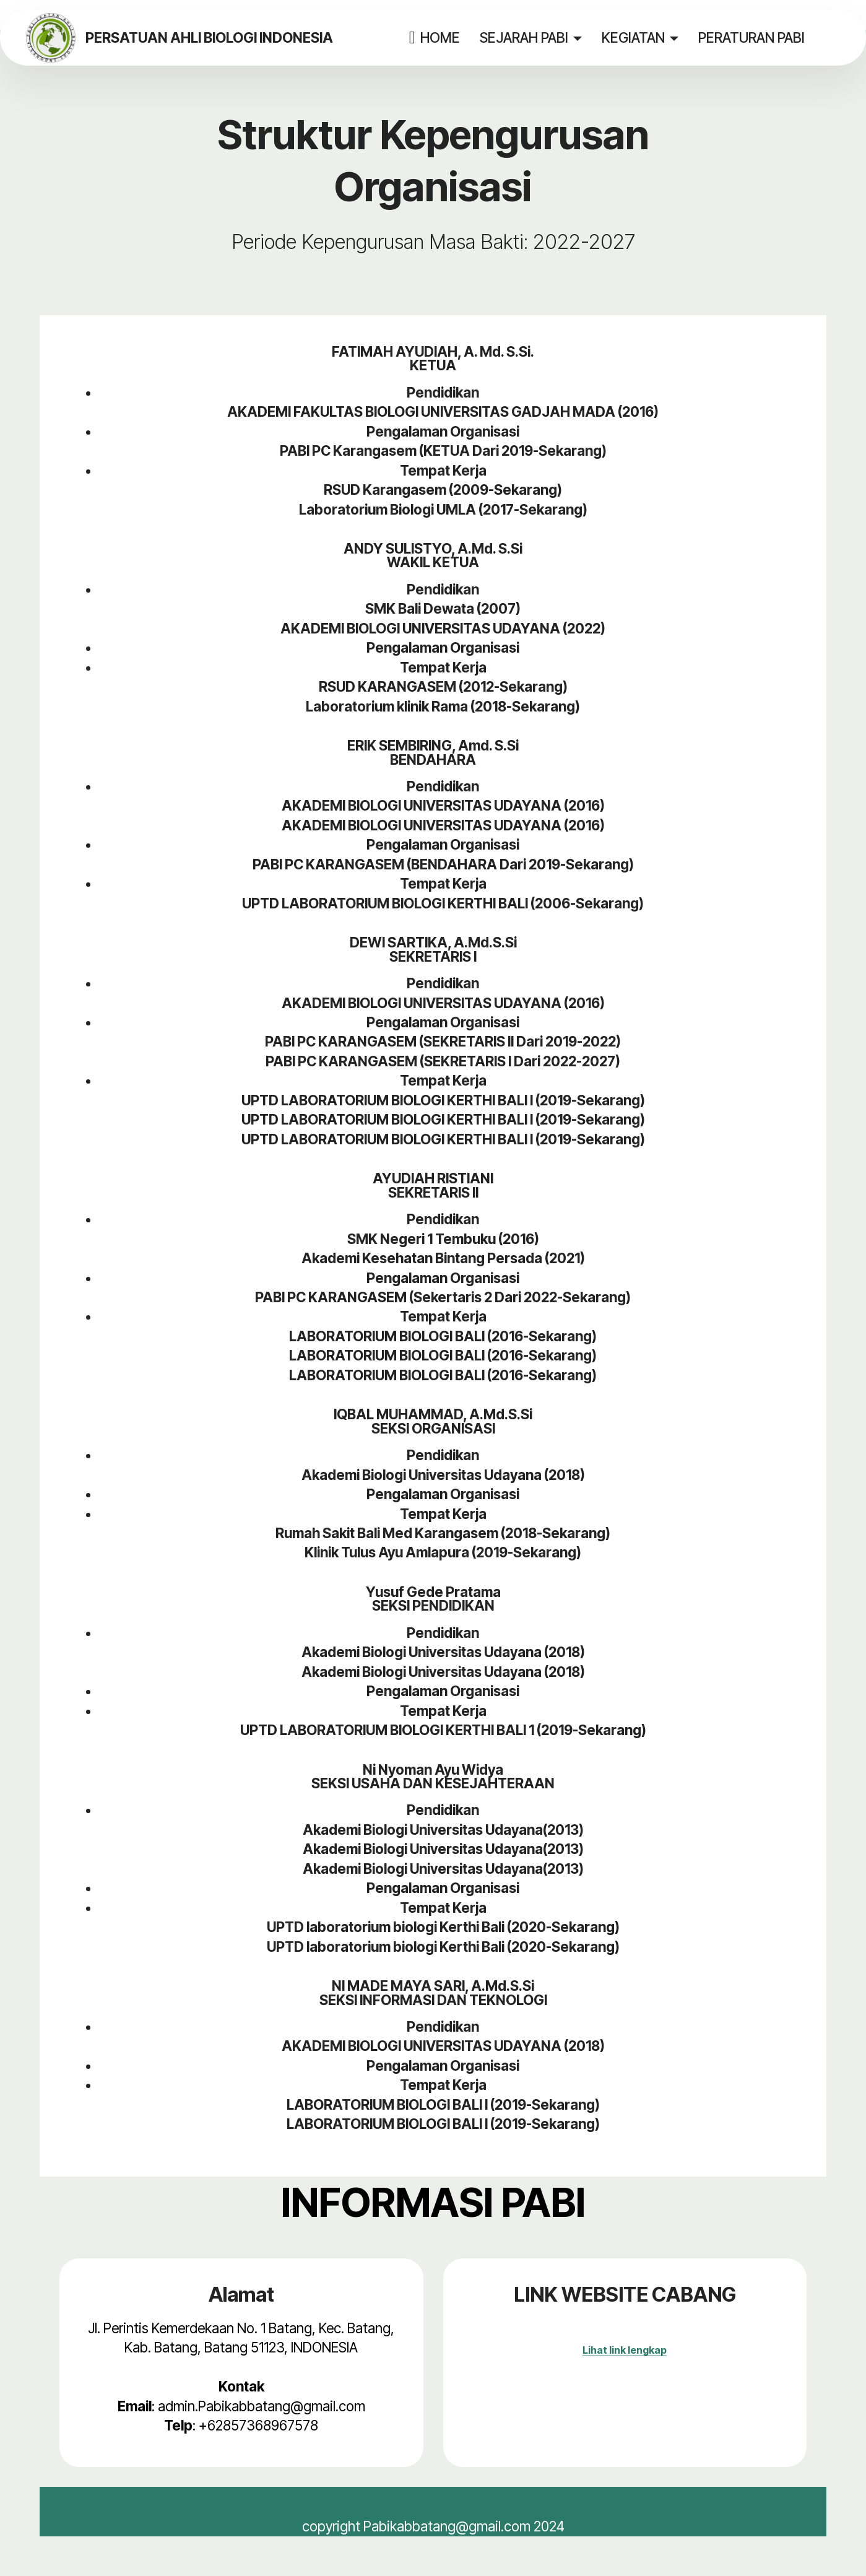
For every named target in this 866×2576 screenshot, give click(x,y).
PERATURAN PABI (751, 37)
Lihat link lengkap (624, 2350)
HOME (434, 37)
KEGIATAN (632, 37)
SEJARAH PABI (523, 37)
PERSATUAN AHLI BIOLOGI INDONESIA (209, 38)
